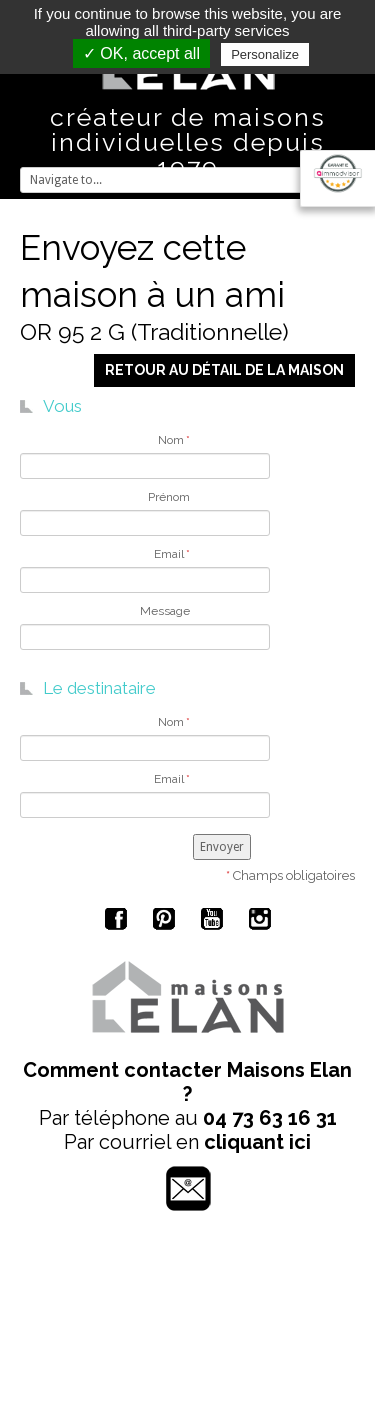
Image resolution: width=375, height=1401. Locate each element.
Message (165, 611)
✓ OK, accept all (141, 53)
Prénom (169, 497)
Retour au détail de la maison (224, 370)
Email (172, 554)
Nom (174, 440)
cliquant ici (257, 1142)
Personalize (265, 54)
